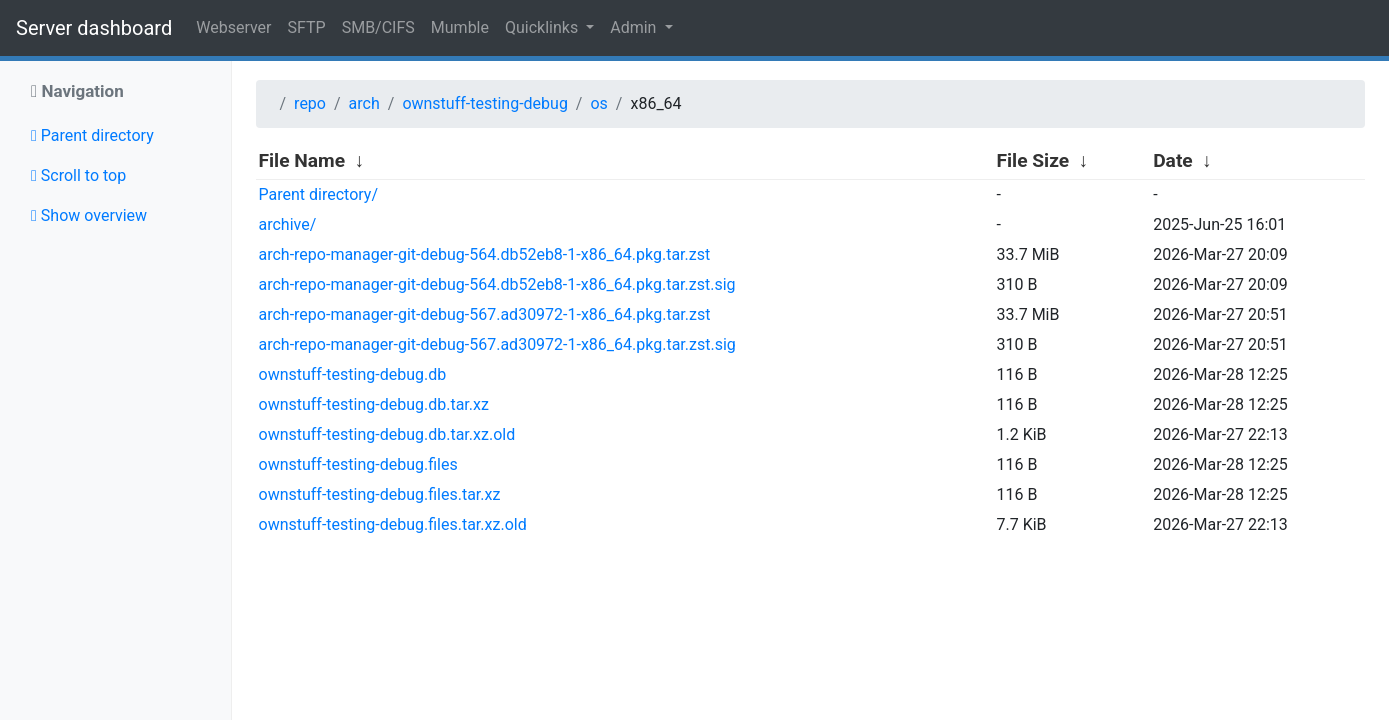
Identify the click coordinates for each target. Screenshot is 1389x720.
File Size (1032, 160)
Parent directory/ (319, 194)
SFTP (307, 27)
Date (1173, 160)
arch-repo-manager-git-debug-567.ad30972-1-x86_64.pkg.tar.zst (485, 314)
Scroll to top (78, 175)
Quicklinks (543, 27)
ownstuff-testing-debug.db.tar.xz (374, 404)
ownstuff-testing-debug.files (358, 464)
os (598, 103)
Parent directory (92, 135)
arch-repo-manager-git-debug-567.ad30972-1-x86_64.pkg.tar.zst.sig (497, 344)
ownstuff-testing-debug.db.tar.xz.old (387, 434)
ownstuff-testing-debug (484, 103)
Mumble (460, 27)
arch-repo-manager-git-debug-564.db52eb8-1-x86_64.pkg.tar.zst (485, 254)
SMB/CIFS (378, 27)
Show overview (89, 215)
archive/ (288, 224)
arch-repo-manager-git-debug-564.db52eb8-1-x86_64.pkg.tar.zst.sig (497, 284)
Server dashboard (94, 28)
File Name (302, 160)
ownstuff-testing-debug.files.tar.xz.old (393, 524)
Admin (635, 27)
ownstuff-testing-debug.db (353, 374)
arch (364, 103)
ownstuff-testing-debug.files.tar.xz (380, 494)
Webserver (233, 27)
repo (310, 103)
